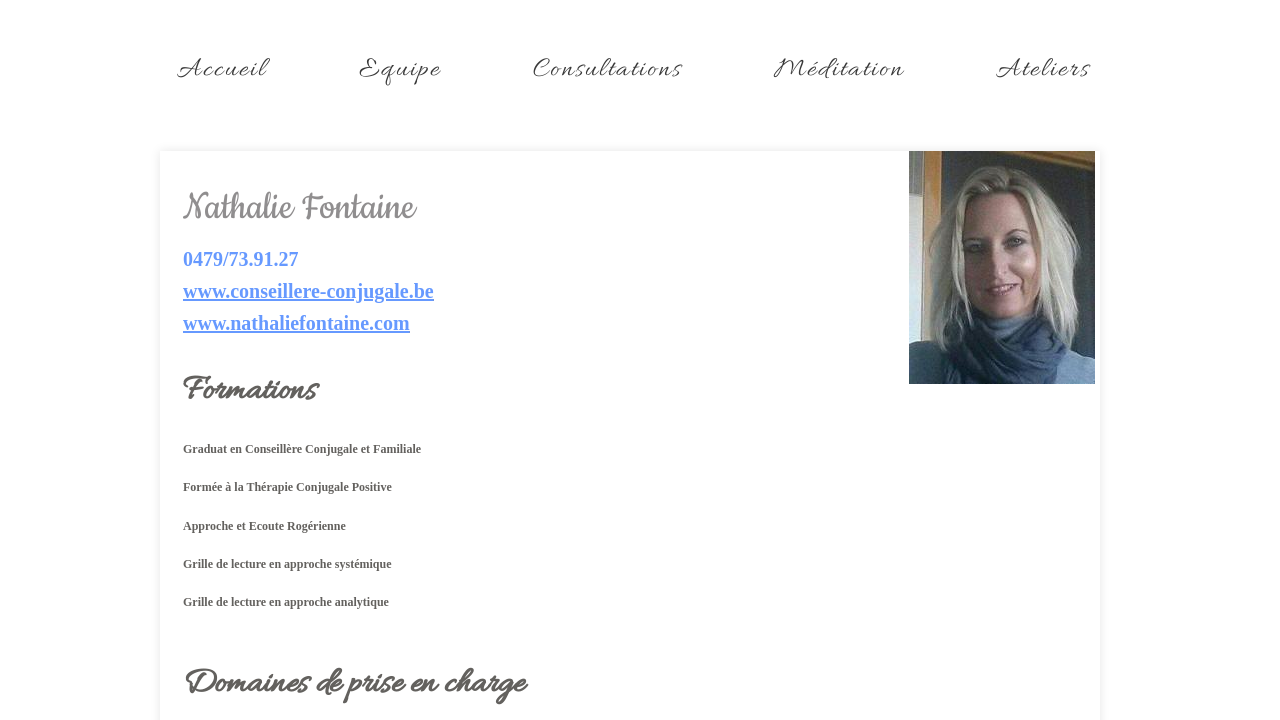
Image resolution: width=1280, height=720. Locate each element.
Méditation (839, 70)
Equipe (400, 70)
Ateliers (1043, 70)
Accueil (222, 70)
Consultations (607, 70)
